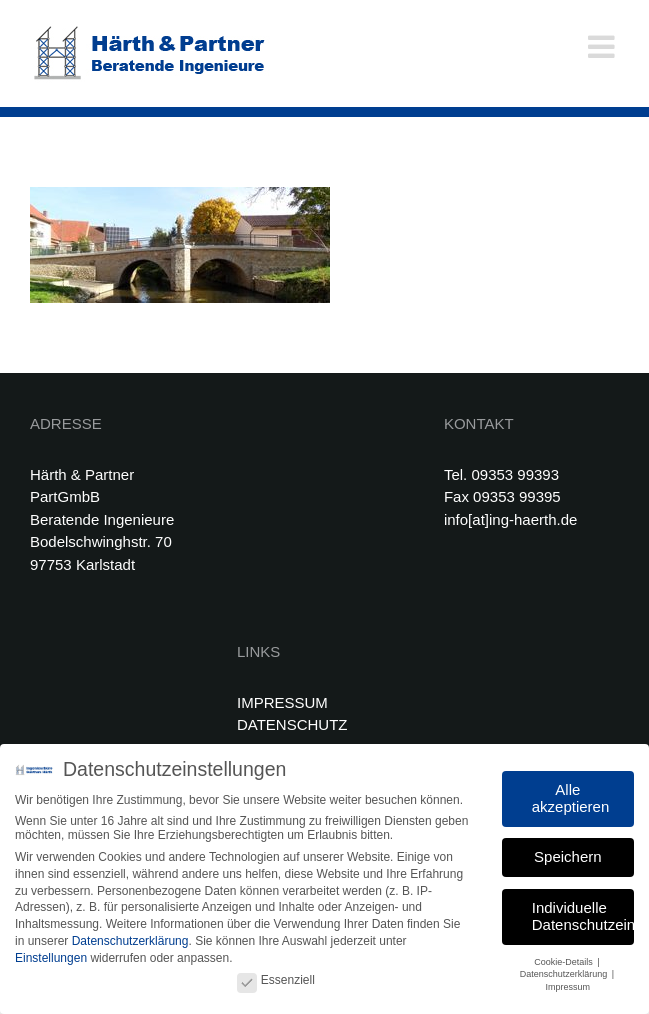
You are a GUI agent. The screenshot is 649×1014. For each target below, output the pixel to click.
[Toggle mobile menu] (603, 46)
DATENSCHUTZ (292, 724)
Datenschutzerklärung (130, 938)
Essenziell (276, 977)
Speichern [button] (568, 853)
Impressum (568, 984)
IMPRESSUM (282, 702)
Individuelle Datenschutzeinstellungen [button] (583, 913)
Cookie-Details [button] (564, 959)
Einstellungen (51, 955)
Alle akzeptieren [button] (571, 795)
